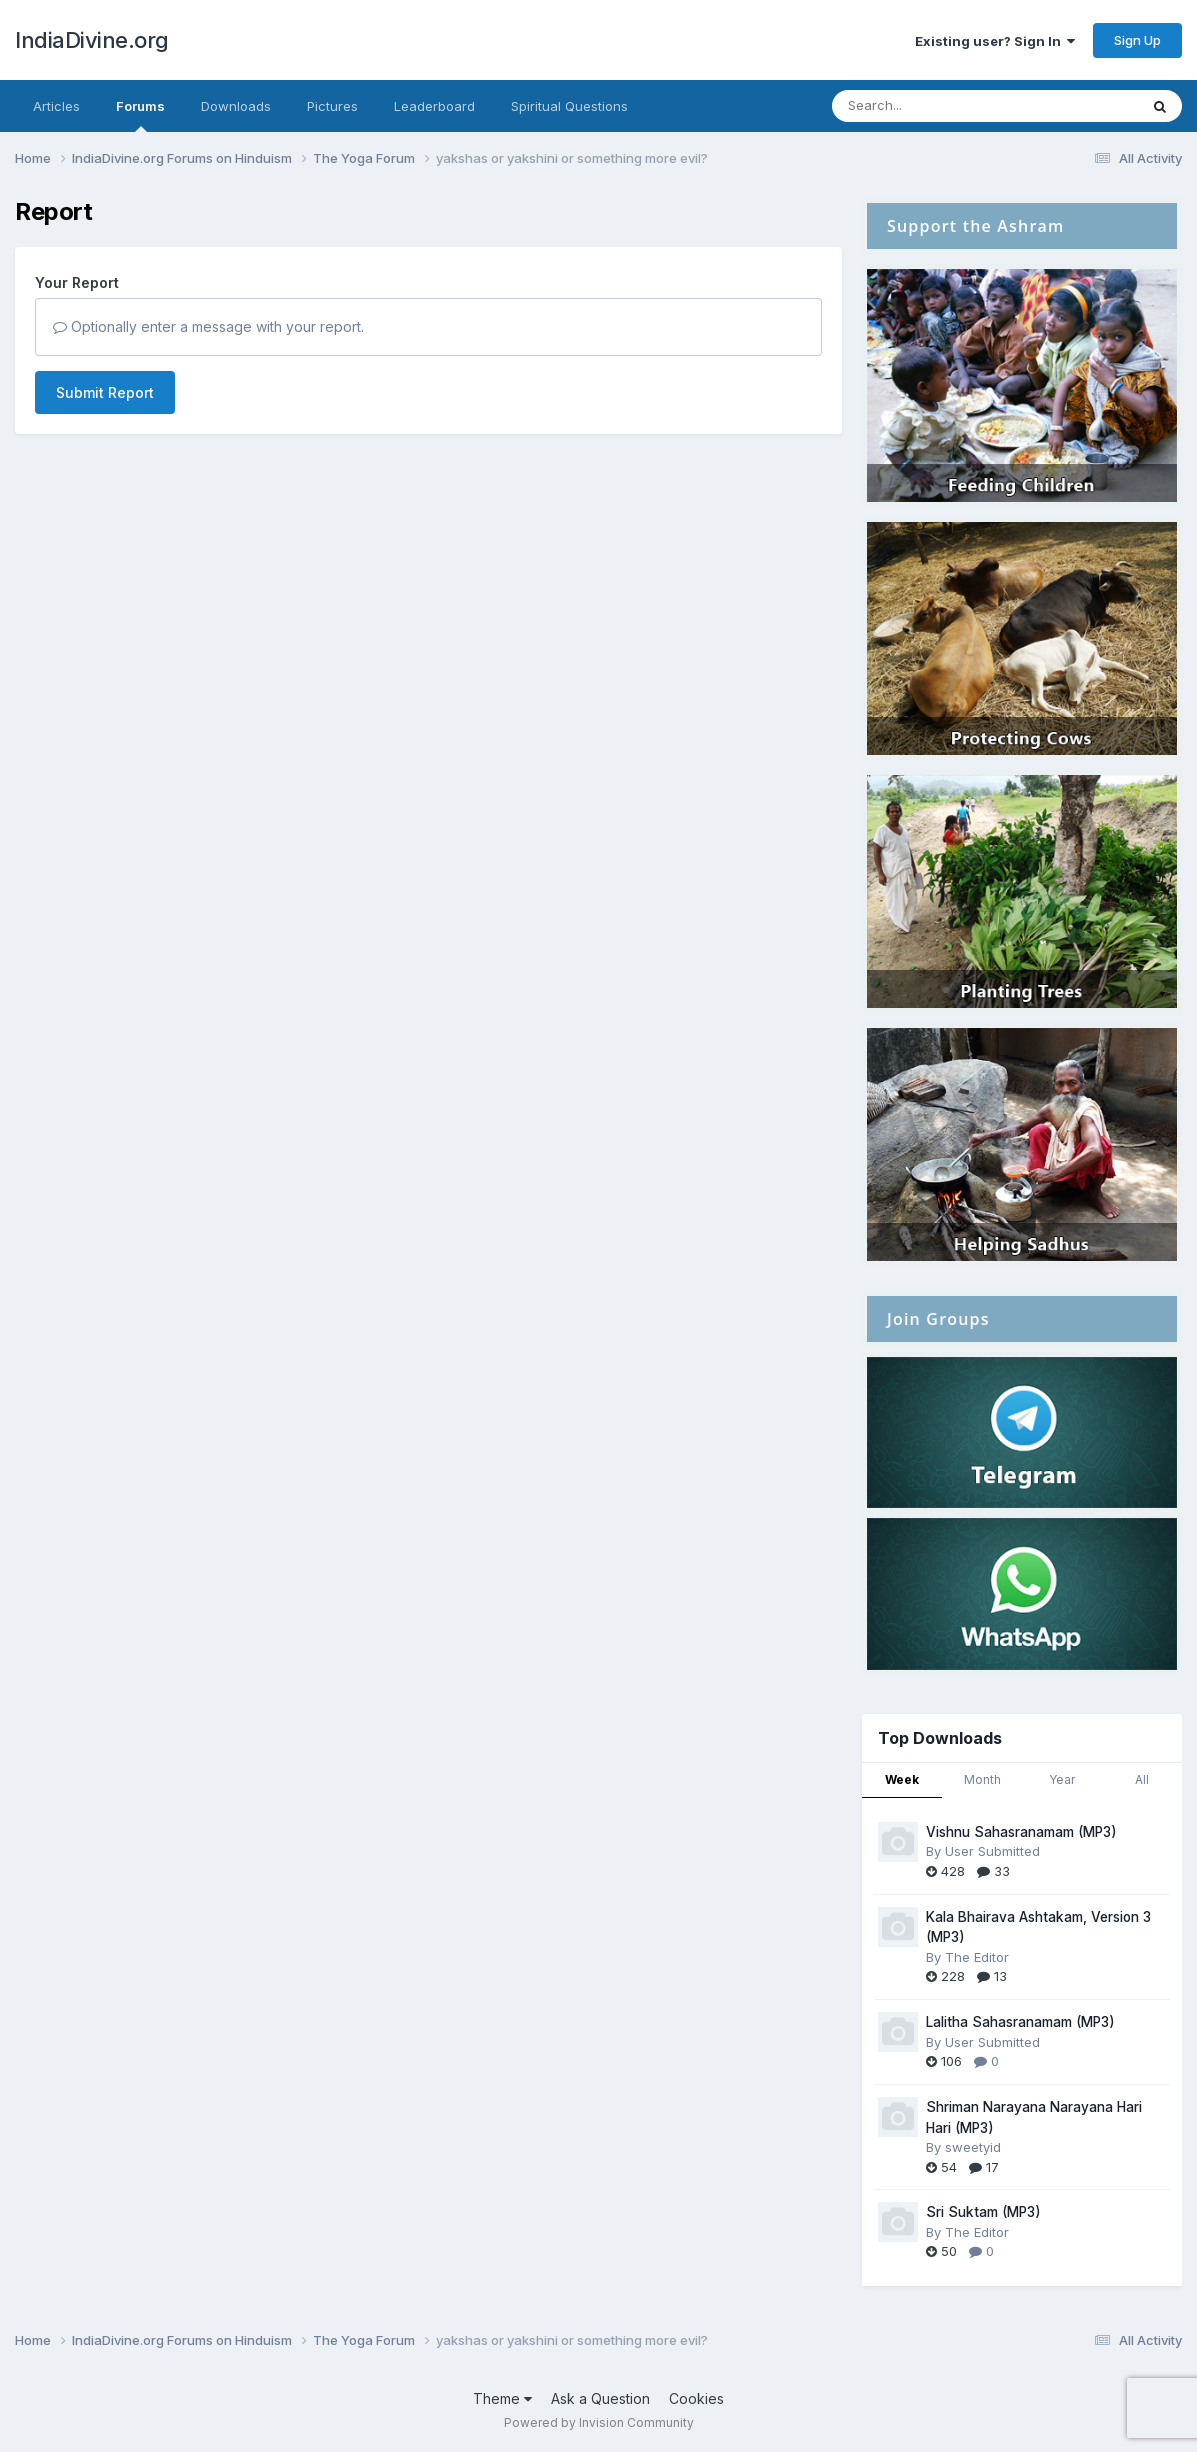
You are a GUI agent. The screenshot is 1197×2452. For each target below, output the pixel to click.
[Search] (930, 106)
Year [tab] (1062, 1779)
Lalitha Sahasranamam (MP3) (1020, 2022)
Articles (56, 106)
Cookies (696, 2398)
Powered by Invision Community (599, 2422)
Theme (502, 2398)
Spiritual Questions (569, 106)
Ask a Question (600, 2398)
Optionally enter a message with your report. (208, 326)
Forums (140, 115)
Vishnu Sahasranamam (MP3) (1021, 1832)
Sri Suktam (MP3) (983, 2212)
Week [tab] (902, 1779)
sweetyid (973, 2147)
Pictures (332, 106)
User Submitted (992, 1851)
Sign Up (1137, 40)
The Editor (977, 1957)
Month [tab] (982, 1779)
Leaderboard (434, 106)
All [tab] (1142, 1779)
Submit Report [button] (105, 392)
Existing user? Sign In (995, 41)
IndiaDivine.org (92, 40)
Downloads (236, 106)
